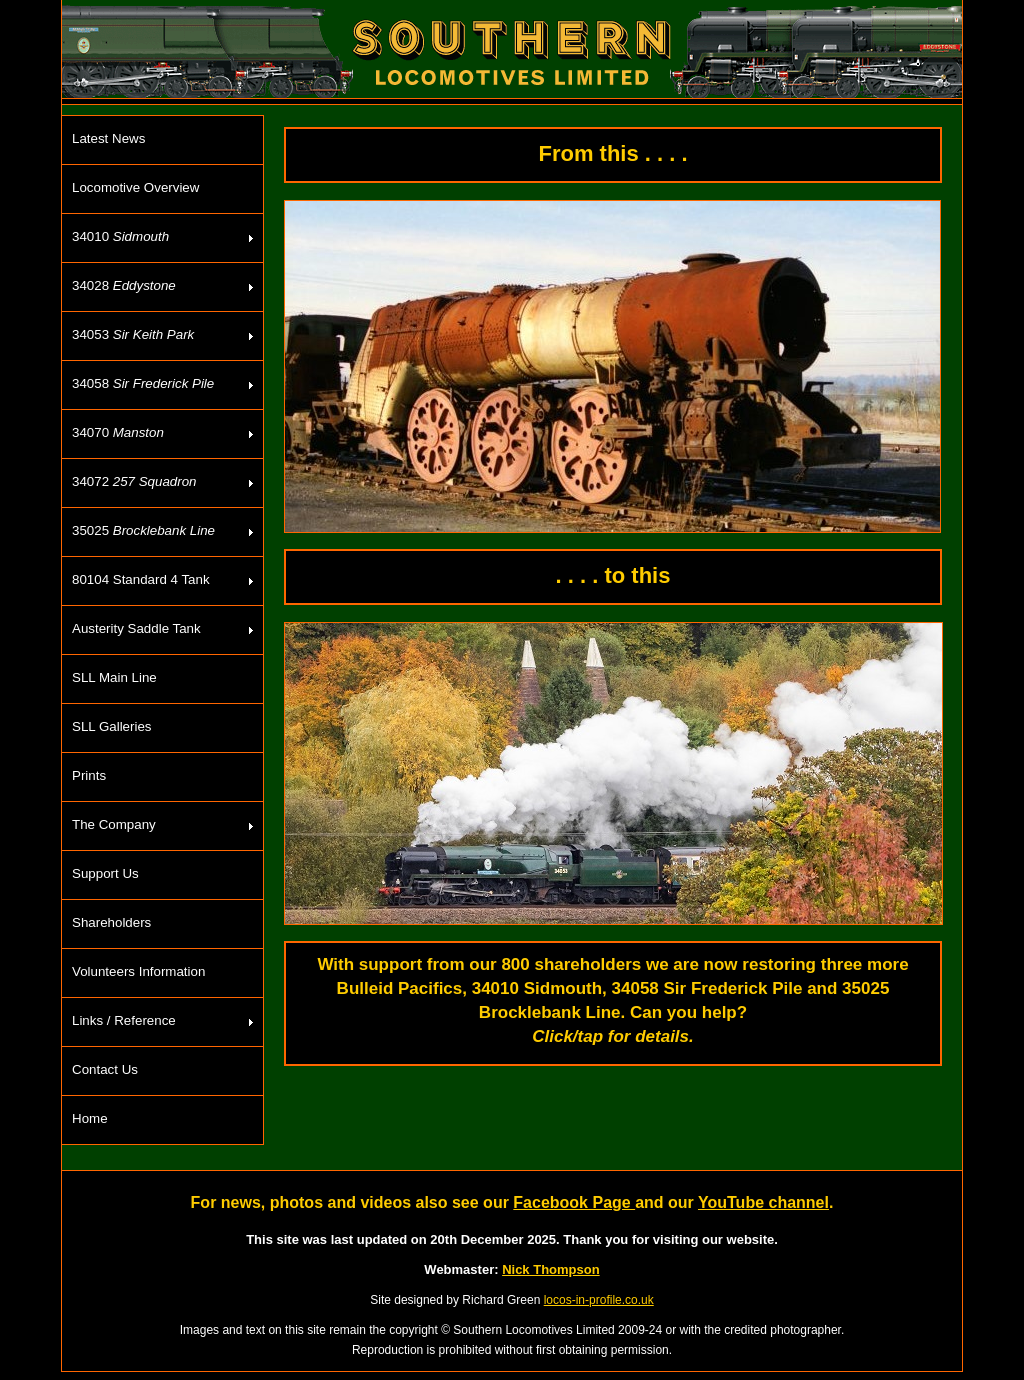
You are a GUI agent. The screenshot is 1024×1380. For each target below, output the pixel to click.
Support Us (105, 873)
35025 (143, 530)
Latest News (108, 138)
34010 (120, 236)
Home (90, 1118)
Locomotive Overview (135, 187)
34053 (133, 334)
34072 (134, 481)
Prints (89, 775)
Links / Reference (124, 1020)
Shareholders (111, 922)
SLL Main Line (114, 677)
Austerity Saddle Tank (136, 628)
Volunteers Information (138, 971)
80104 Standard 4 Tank (141, 579)
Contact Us (105, 1069)
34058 (143, 383)
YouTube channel (763, 1202)
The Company (114, 824)
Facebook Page (574, 1202)
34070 (118, 432)
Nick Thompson (551, 1269)
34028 (124, 285)
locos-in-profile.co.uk (599, 1300)
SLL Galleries (112, 726)
